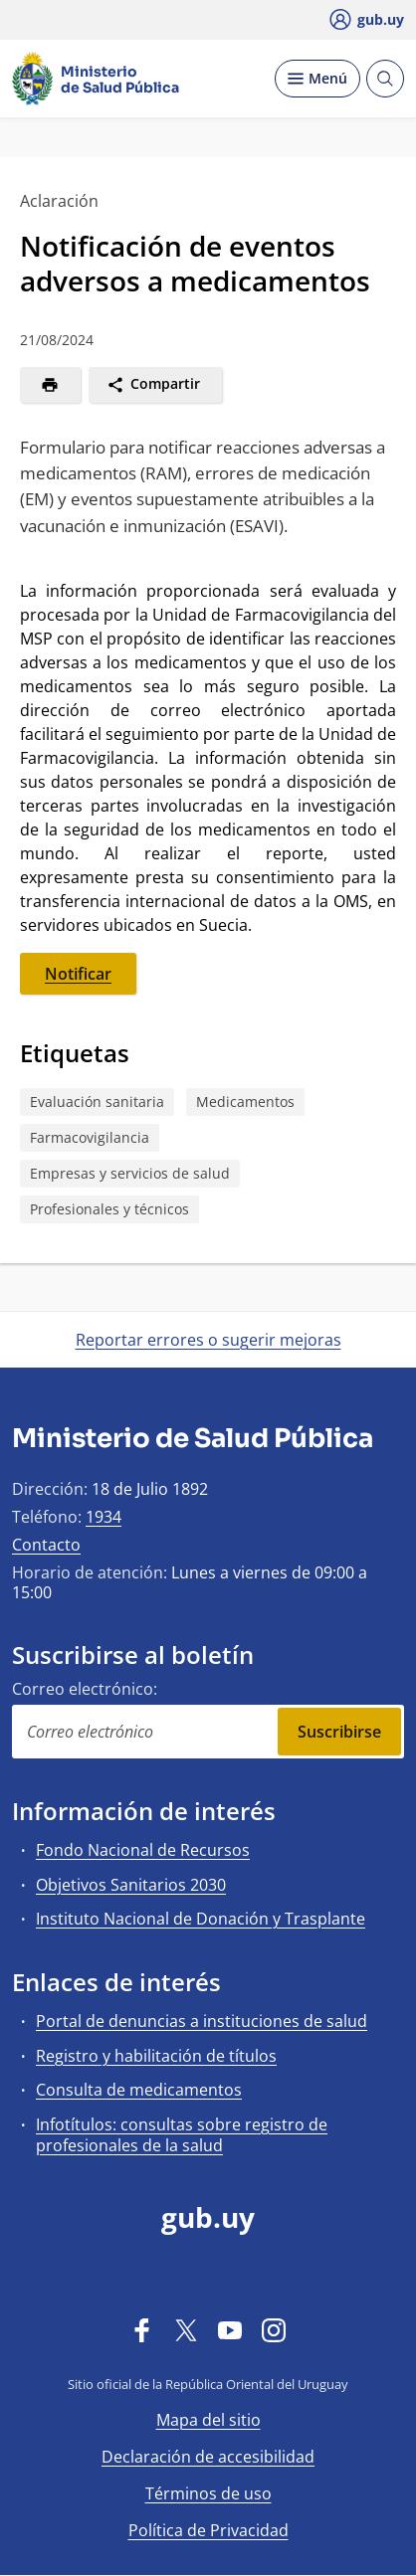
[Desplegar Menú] (317, 78)
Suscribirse (339, 1732)
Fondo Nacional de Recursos (143, 1850)
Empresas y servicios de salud (130, 1173)
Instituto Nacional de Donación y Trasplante (200, 1919)
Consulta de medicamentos (139, 2090)
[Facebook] (142, 2329)
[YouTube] (230, 2329)
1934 (103, 1517)
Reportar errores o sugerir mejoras (208, 1340)
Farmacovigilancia (89, 1137)
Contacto (46, 1545)
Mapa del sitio (208, 2420)
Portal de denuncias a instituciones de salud (201, 2021)
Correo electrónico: (84, 1689)
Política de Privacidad (208, 2530)
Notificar (78, 974)
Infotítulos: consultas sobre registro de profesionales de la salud (181, 2135)
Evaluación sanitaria (97, 1101)
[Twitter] (186, 2329)
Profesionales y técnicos (109, 1208)
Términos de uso (208, 2493)
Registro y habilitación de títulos (156, 2056)
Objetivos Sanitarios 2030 (131, 1885)
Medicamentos (245, 1101)
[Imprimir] (50, 385)
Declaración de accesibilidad (208, 2457)
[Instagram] (274, 2329)
